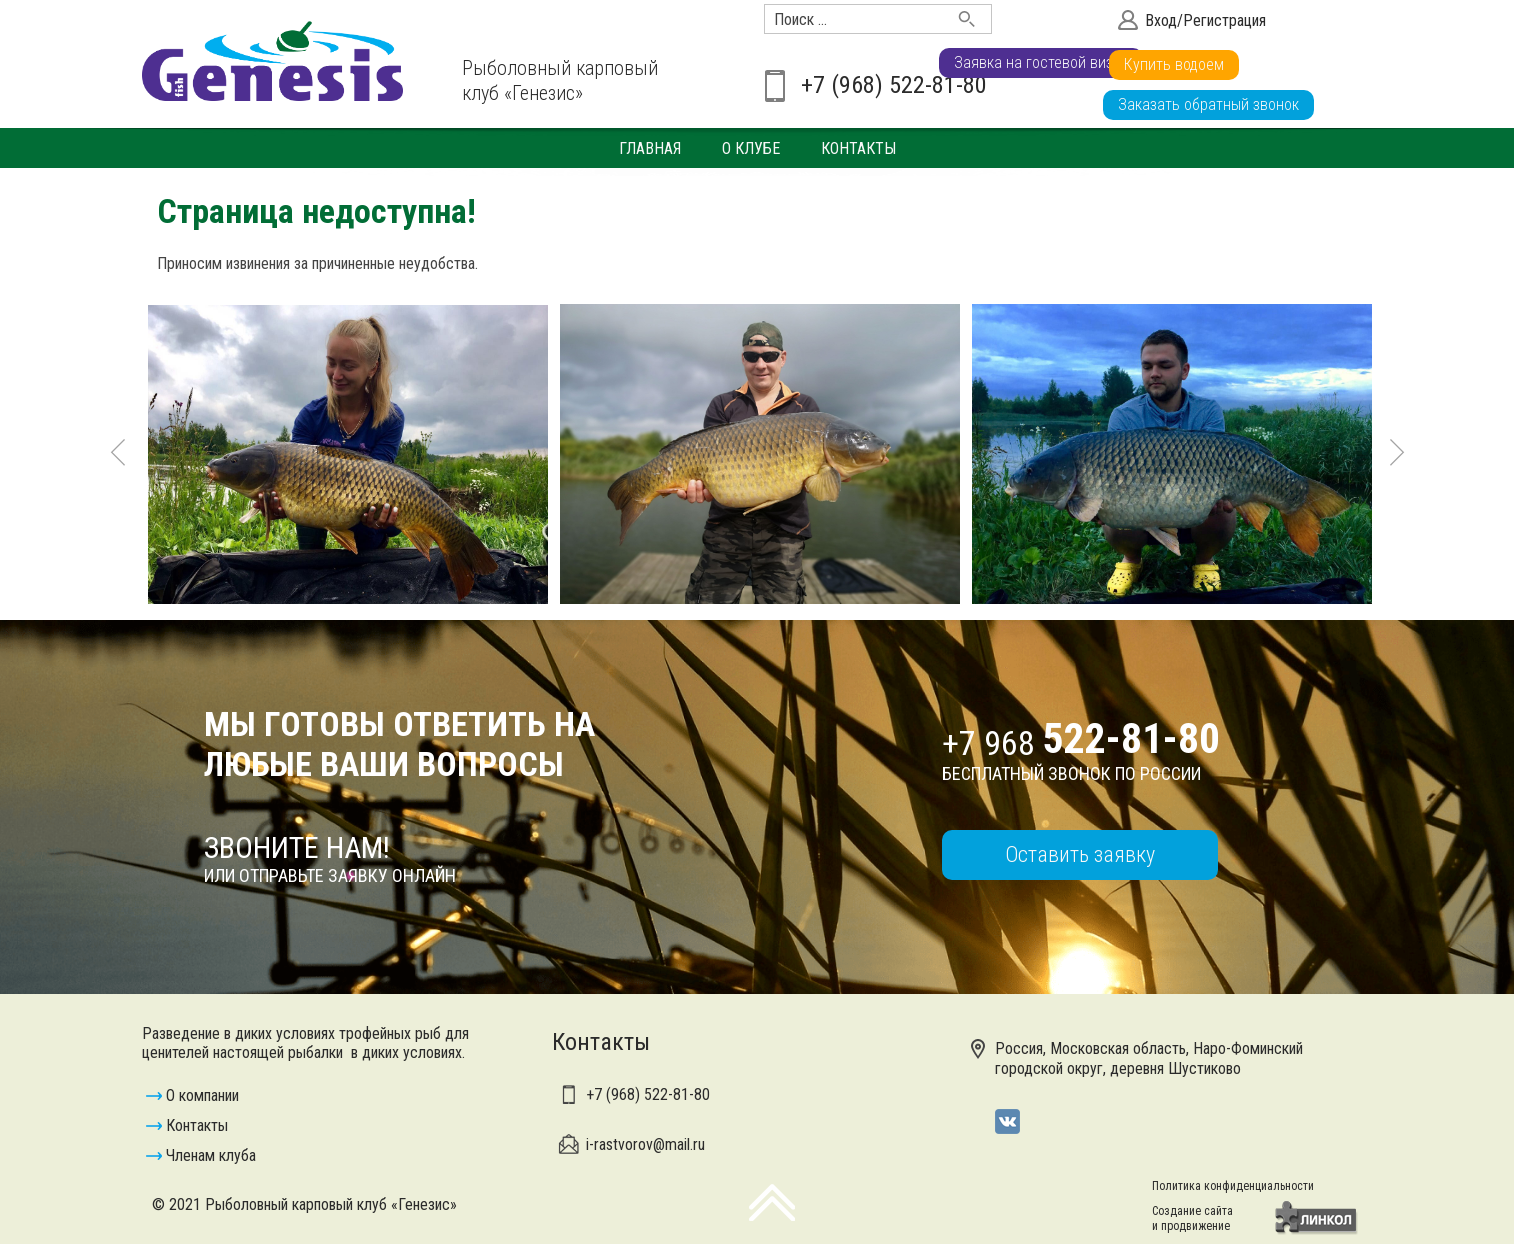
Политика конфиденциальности (1233, 1186)
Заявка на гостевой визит (1205, 64)
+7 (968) (648, 1094)
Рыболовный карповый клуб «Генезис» (560, 80)
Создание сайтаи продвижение (1192, 1218)
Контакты (858, 148)
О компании (202, 1095)
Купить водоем (1374, 64)
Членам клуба (211, 1155)
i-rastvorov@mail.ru (645, 1144)
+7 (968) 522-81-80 (894, 85)
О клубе (751, 148)
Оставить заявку (1080, 854)
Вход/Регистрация (1205, 20)
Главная (650, 148)
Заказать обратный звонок (1208, 104)
